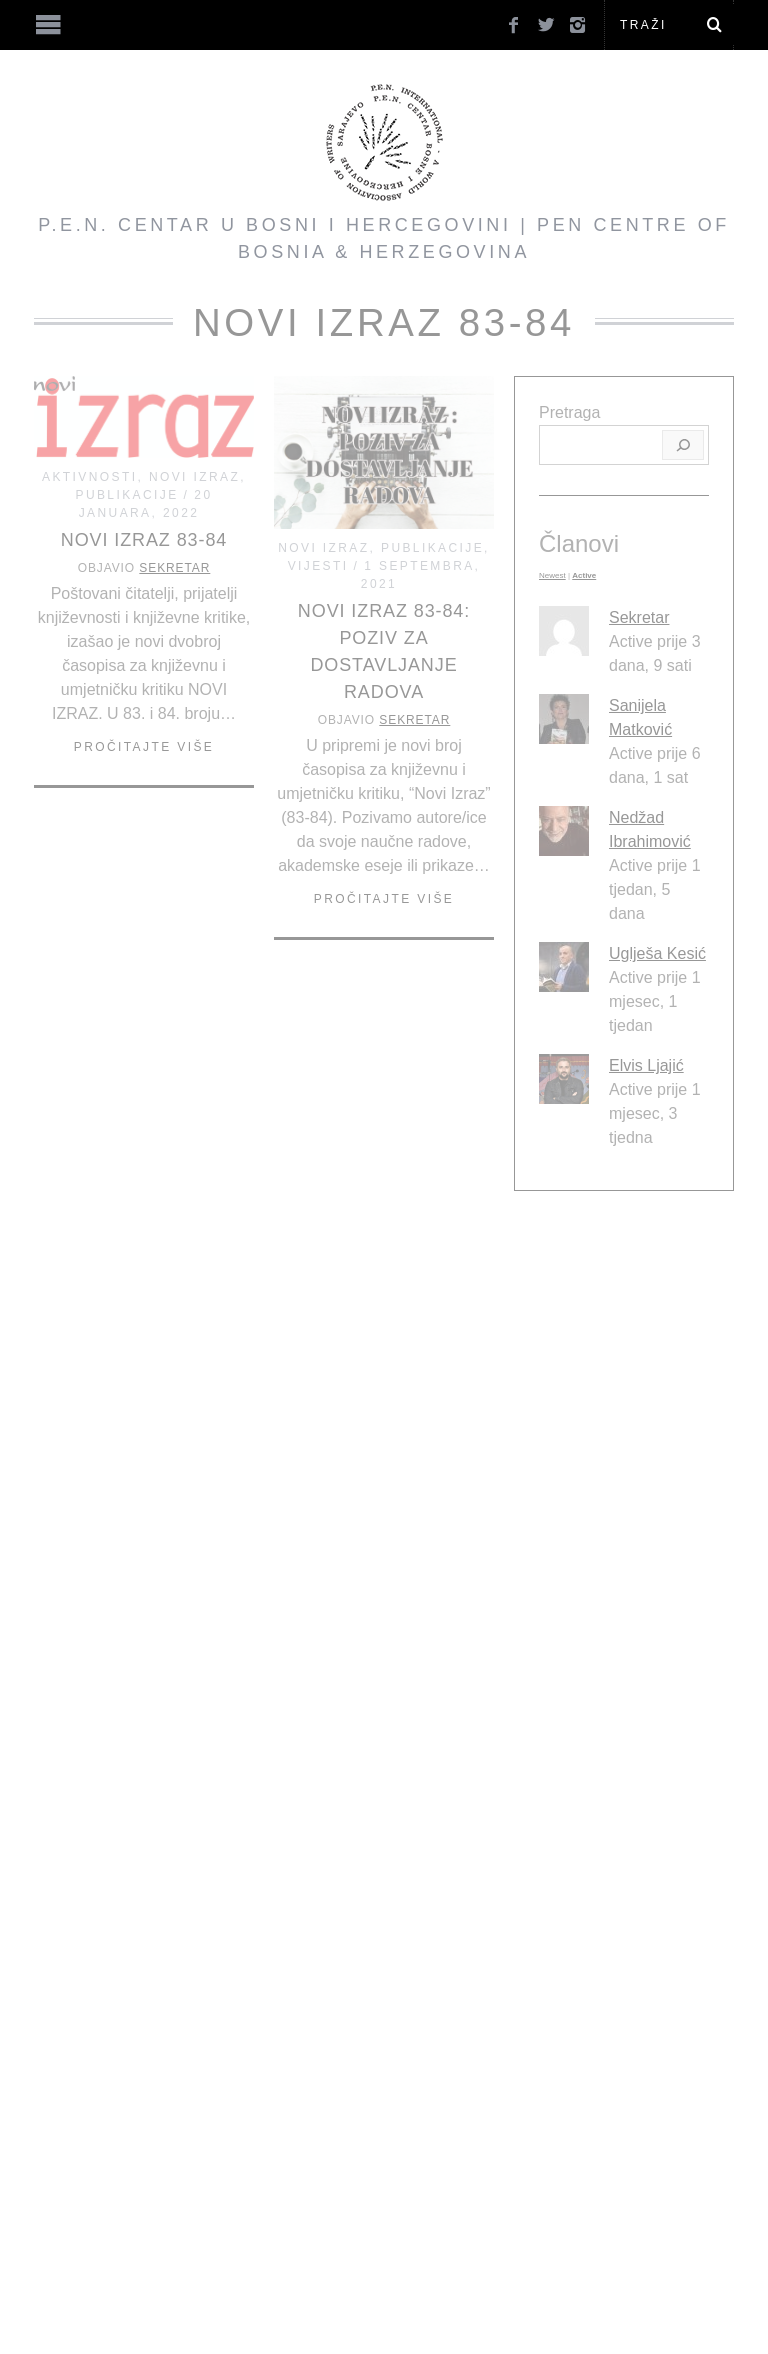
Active (584, 575)
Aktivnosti (89, 477)
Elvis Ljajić (646, 1065)
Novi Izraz (194, 477)
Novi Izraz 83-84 (144, 540)
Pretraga (569, 412)
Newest (552, 575)
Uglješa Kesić (657, 953)
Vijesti (318, 566)
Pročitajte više (144, 747)
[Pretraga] (683, 445)
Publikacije (127, 495)
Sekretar (174, 568)
